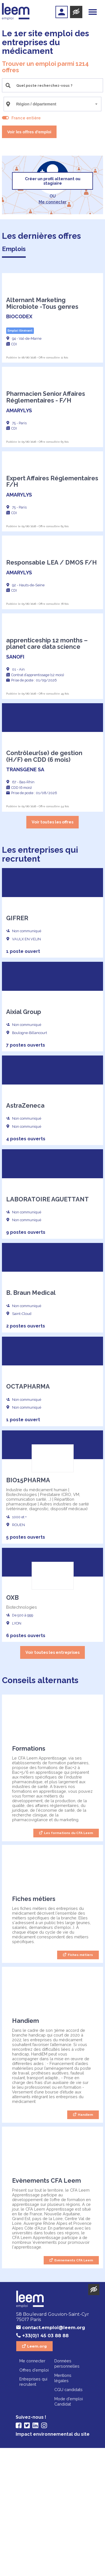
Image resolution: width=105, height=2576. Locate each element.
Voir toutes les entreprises (52, 1780)
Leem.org (37, 2474)
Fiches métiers (80, 2083)
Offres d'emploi (34, 2498)
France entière (26, 117)
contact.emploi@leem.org (53, 2455)
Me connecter (52, 201)
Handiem (85, 2243)
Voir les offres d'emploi (29, 132)
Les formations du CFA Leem (68, 1961)
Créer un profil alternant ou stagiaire (52, 180)
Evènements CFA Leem (73, 2388)
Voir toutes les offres (52, 950)
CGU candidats (68, 2517)
